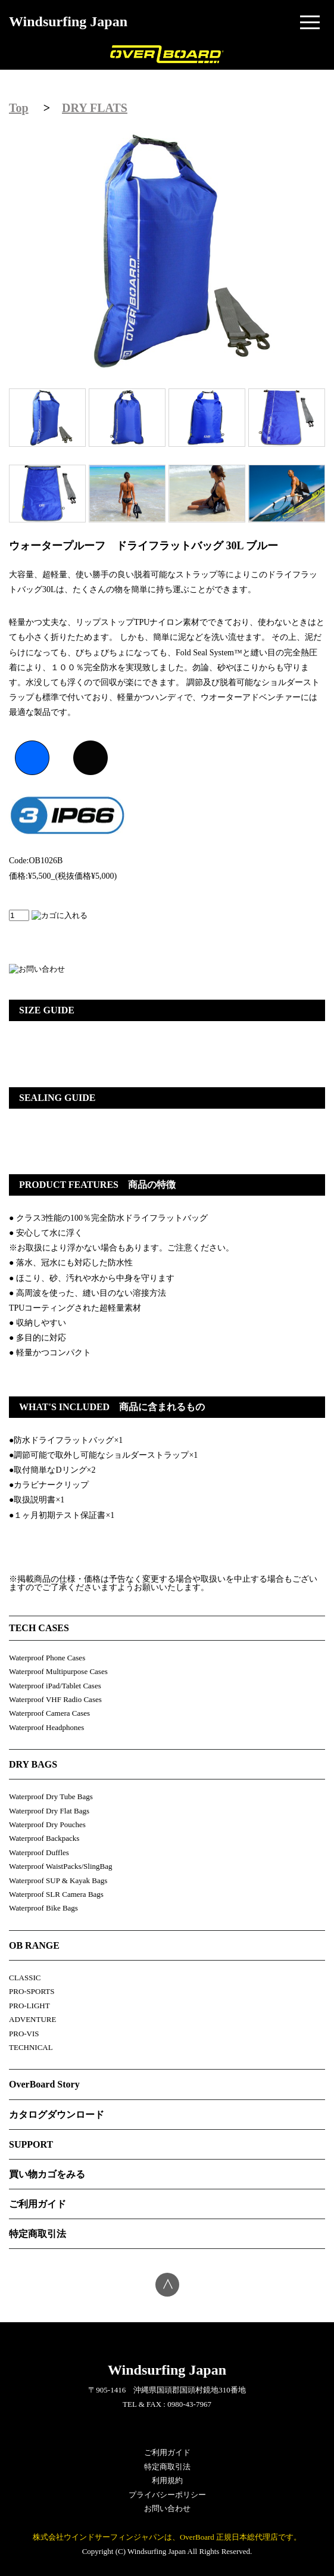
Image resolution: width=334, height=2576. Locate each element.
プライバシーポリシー (167, 2494)
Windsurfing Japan (68, 21)
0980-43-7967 (189, 2404)
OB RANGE (34, 1945)
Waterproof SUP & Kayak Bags (58, 1880)
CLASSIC (24, 1977)
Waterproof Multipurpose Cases (58, 1671)
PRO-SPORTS (32, 1991)
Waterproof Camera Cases (49, 1713)
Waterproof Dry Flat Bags (49, 1810)
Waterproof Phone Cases (47, 1657)
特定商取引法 (37, 2234)
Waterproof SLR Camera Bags (56, 1894)
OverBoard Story (44, 2084)
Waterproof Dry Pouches (47, 1824)
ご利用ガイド (37, 2204)
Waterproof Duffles (39, 1852)
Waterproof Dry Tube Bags (51, 1796)
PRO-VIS (24, 2033)
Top (19, 107)
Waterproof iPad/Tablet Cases (55, 1685)
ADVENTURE (32, 2019)
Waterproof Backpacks (44, 1838)
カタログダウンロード (56, 2115)
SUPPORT (31, 2144)
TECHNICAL (31, 2047)
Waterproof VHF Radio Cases (55, 1699)
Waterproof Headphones (46, 1727)
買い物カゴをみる (47, 2174)
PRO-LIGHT (29, 2005)
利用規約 (167, 2480)
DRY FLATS (94, 107)
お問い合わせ (167, 2508)
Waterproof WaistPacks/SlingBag (61, 1866)
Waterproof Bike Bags (43, 1907)
